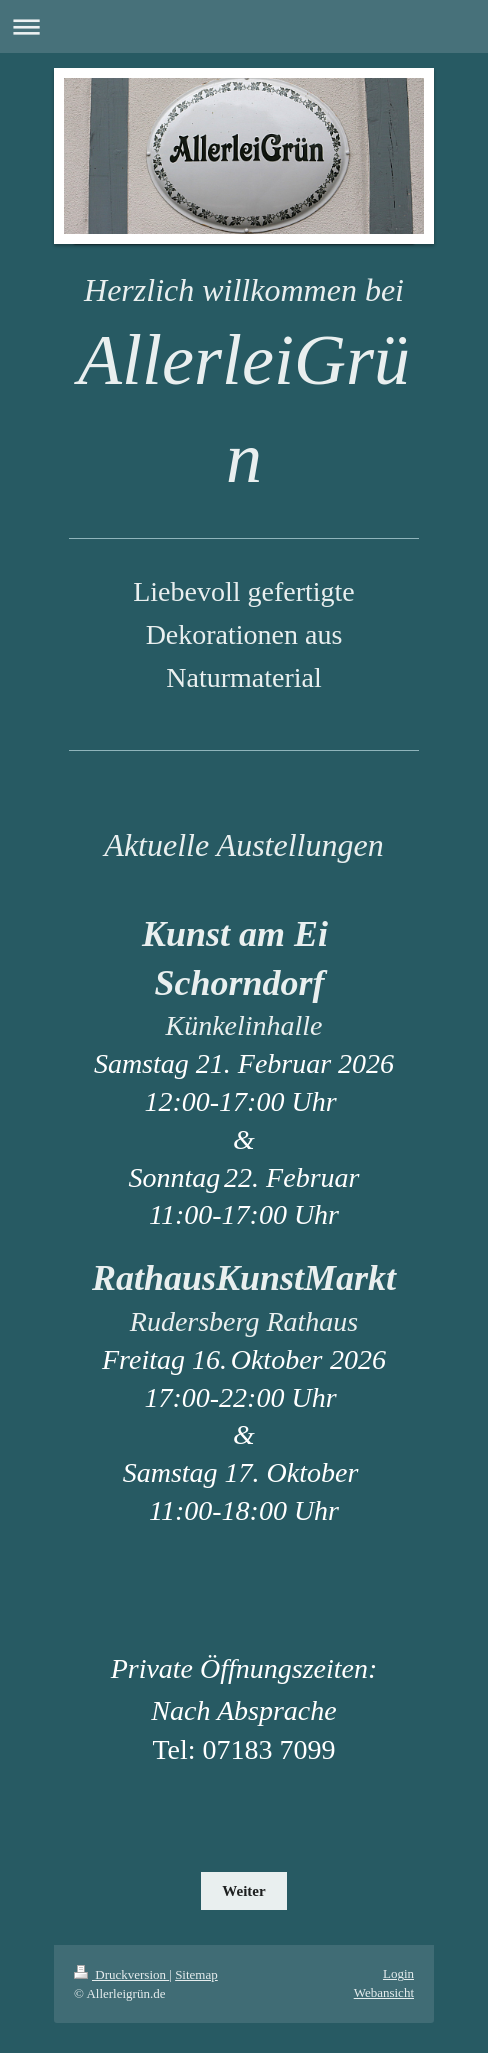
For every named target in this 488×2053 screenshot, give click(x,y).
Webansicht (384, 1992)
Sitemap (196, 1974)
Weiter (243, 1891)
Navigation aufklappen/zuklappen (244, 26)
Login (398, 1973)
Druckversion (121, 1974)
